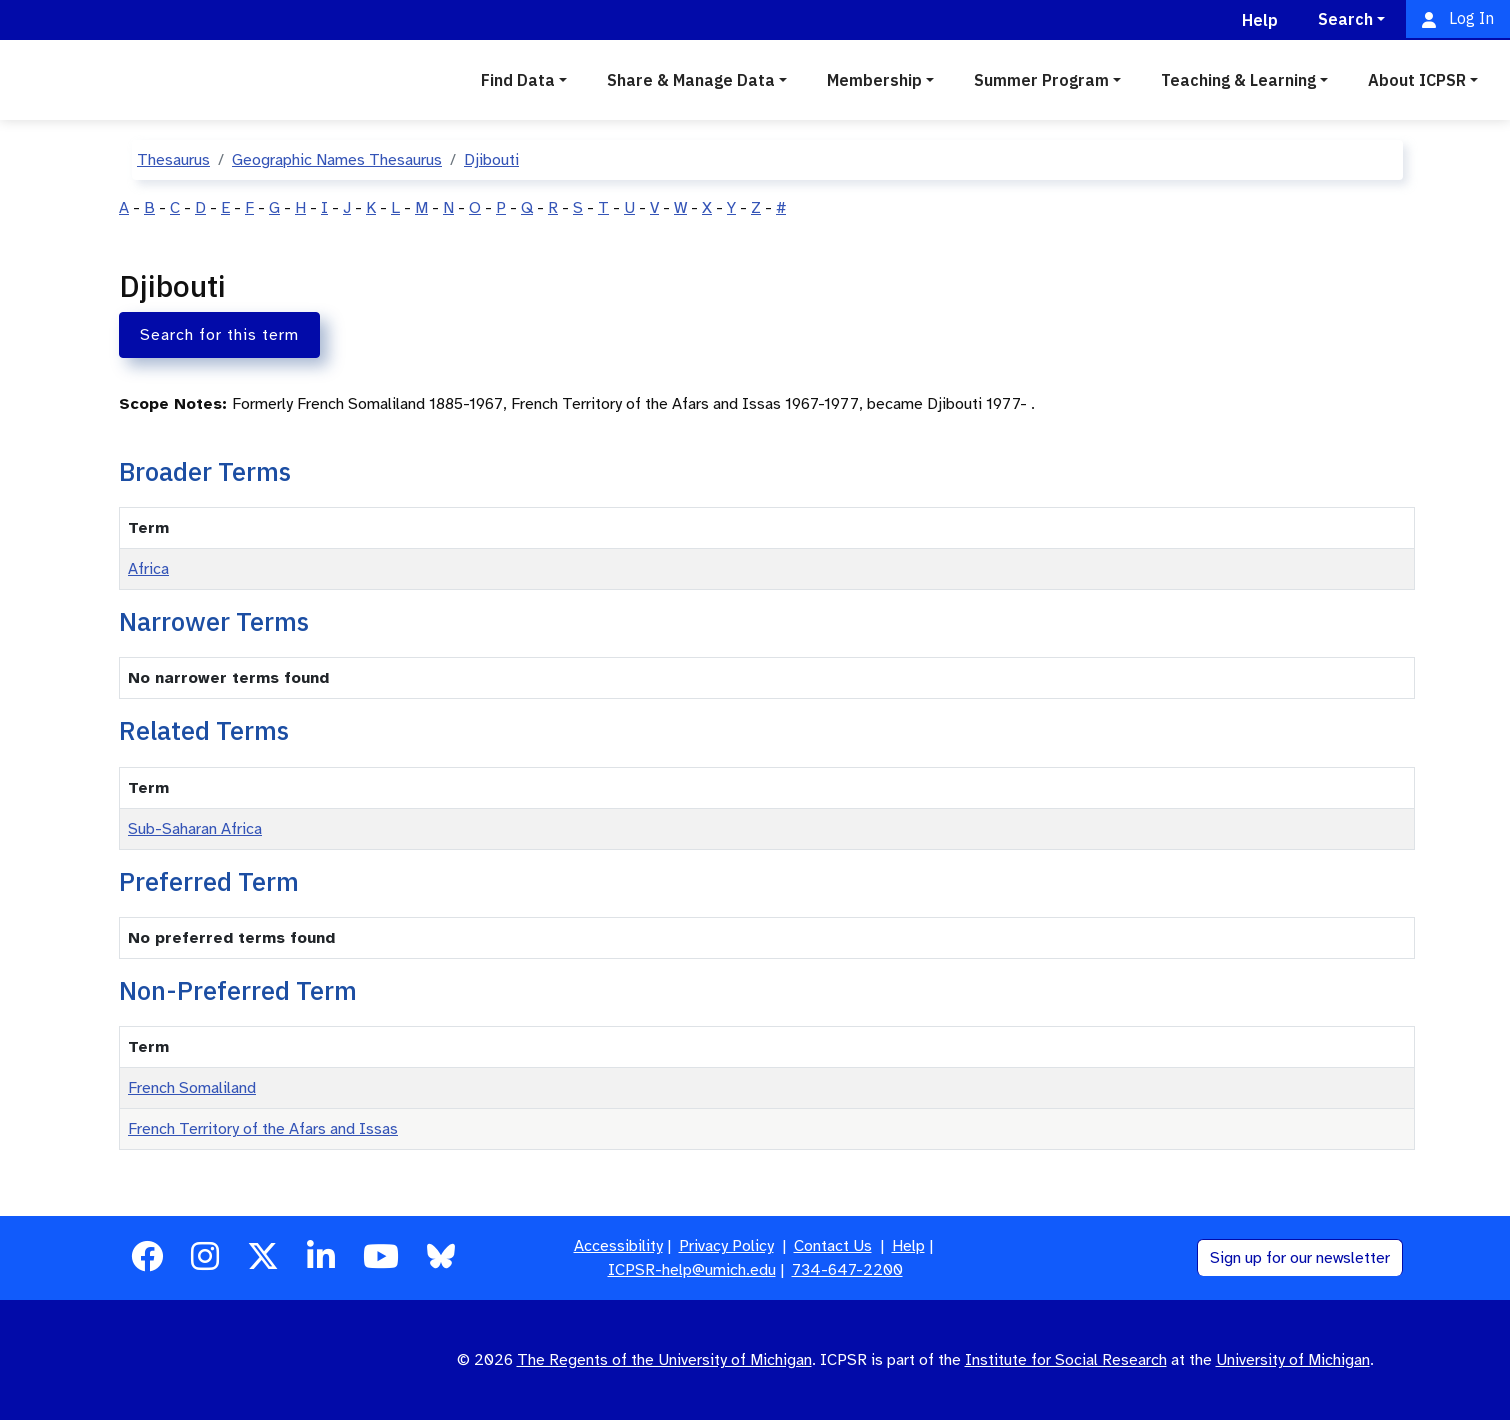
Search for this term (219, 335)
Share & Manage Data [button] (691, 80)
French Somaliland (192, 1088)
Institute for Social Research (1066, 1360)
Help (908, 1246)
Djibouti (491, 160)
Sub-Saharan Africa (195, 829)
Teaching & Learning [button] (1238, 80)
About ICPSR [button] (1417, 80)
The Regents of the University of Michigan (664, 1360)
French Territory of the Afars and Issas (263, 1129)
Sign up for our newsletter (1300, 1258)
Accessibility (618, 1246)
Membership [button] (874, 80)
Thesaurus (173, 160)
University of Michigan (1293, 1360)
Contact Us (833, 1246)
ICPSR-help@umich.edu (692, 1270)
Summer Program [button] (1041, 80)
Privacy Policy (726, 1246)
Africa (148, 569)
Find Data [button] (518, 80)
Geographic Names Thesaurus (337, 160)
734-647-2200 (847, 1270)
